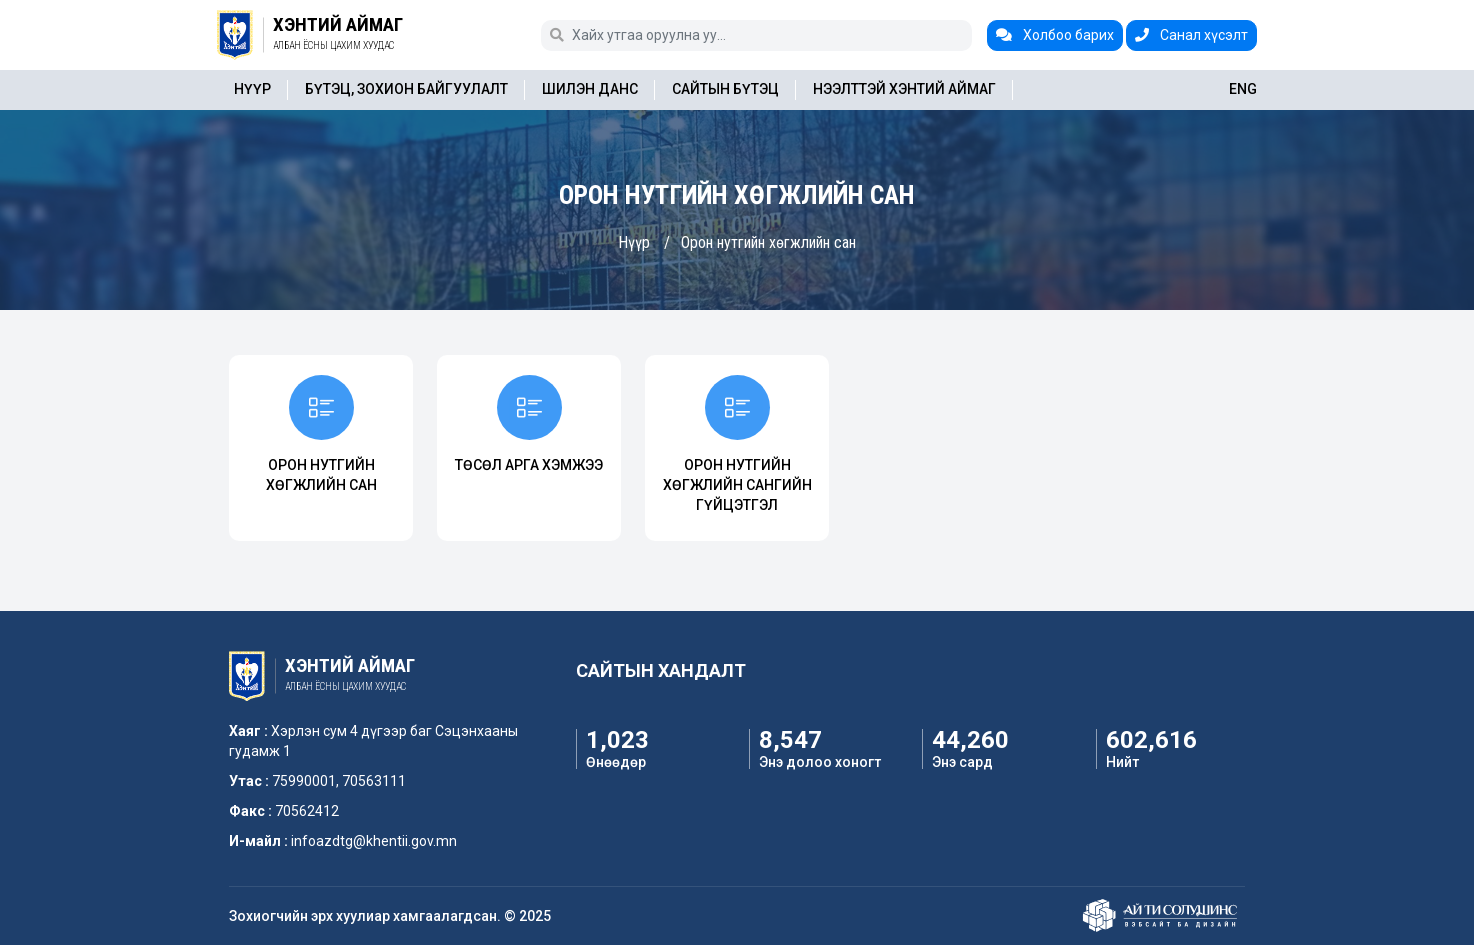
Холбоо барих (1055, 35)
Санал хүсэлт (1191, 35)
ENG (1243, 89)
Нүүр (252, 89)
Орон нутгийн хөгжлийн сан (768, 242)
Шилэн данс (590, 89)
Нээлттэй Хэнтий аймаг (904, 89)
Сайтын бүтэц (725, 89)
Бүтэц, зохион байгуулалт (406, 89)
